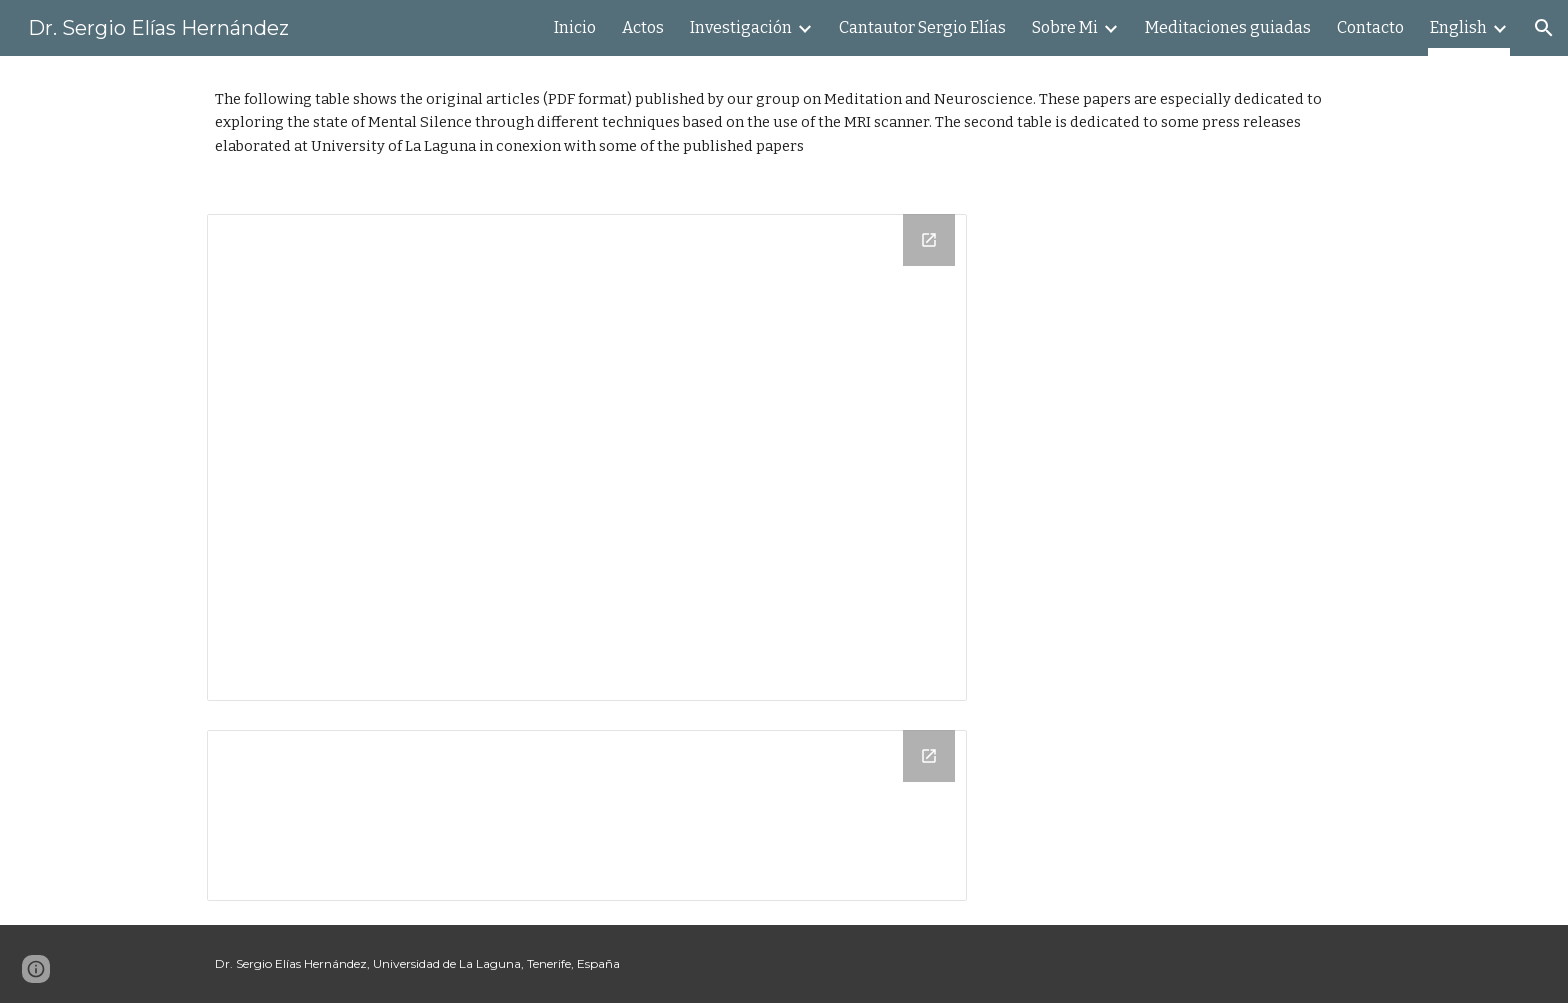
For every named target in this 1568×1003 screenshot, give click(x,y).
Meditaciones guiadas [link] (1228, 27)
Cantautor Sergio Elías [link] (922, 27)
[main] (784, 123)
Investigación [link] (741, 27)
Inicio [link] (575, 27)
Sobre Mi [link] (1065, 27)
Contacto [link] (1370, 27)
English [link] (1458, 27)
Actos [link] (643, 27)
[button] (1544, 28)
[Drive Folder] (587, 457)
